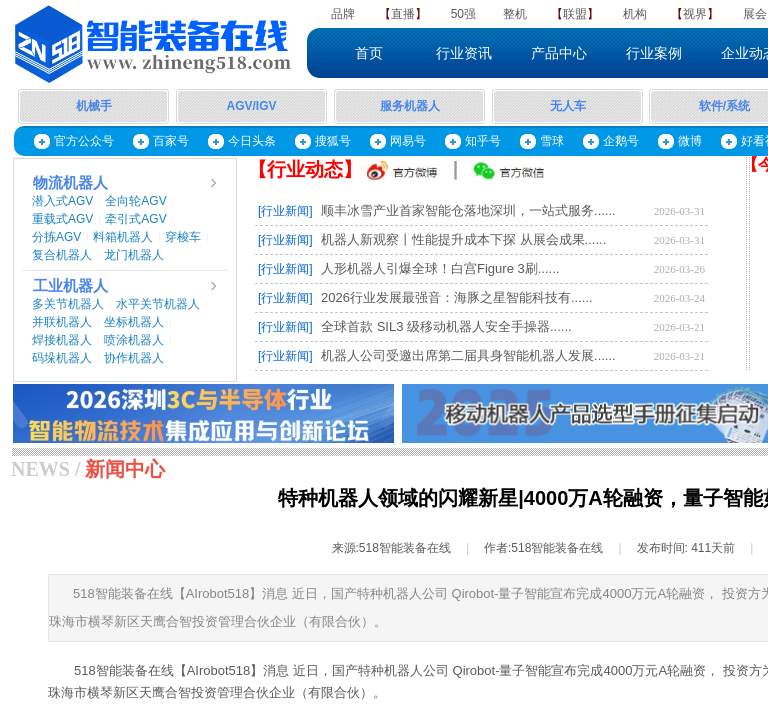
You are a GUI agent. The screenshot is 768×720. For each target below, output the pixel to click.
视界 (695, 14)
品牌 (343, 14)
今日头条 (252, 141)
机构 (635, 14)
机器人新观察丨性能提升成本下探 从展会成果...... (463, 239)
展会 (755, 14)
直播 (403, 14)
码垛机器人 (62, 358)
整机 (515, 14)
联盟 (575, 14)
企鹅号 (621, 141)
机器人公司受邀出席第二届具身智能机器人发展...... (468, 355)
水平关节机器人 (158, 304)
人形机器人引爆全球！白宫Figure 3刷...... (440, 268)
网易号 (408, 141)
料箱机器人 (123, 237)
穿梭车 (183, 237)
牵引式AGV (135, 219)
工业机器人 (70, 286)
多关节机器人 (68, 304)
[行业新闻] (285, 211)
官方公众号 (84, 141)
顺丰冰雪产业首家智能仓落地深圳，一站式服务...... (468, 210)
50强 (463, 14)
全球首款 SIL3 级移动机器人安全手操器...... (446, 326)
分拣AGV (56, 237)
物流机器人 (70, 183)
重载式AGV (62, 219)
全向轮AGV (135, 201)
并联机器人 (62, 322)
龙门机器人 (134, 255)
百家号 (171, 141)
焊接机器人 (62, 340)
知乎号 (483, 141)
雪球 (552, 141)
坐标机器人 (134, 322)
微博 (690, 141)
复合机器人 (62, 255)
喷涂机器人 (134, 340)
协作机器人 (134, 358)
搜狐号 (333, 141)
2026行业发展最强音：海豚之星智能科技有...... (457, 297)
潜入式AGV (62, 201)
